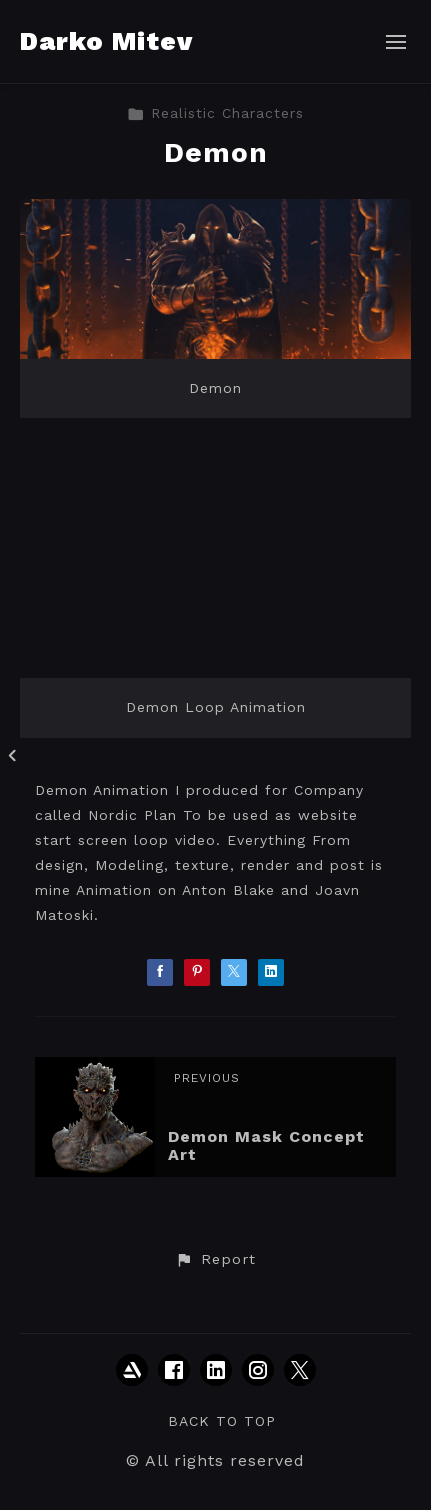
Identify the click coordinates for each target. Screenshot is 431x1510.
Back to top (222, 1421)
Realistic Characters (215, 113)
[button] (215, 1260)
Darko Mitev (106, 41)
